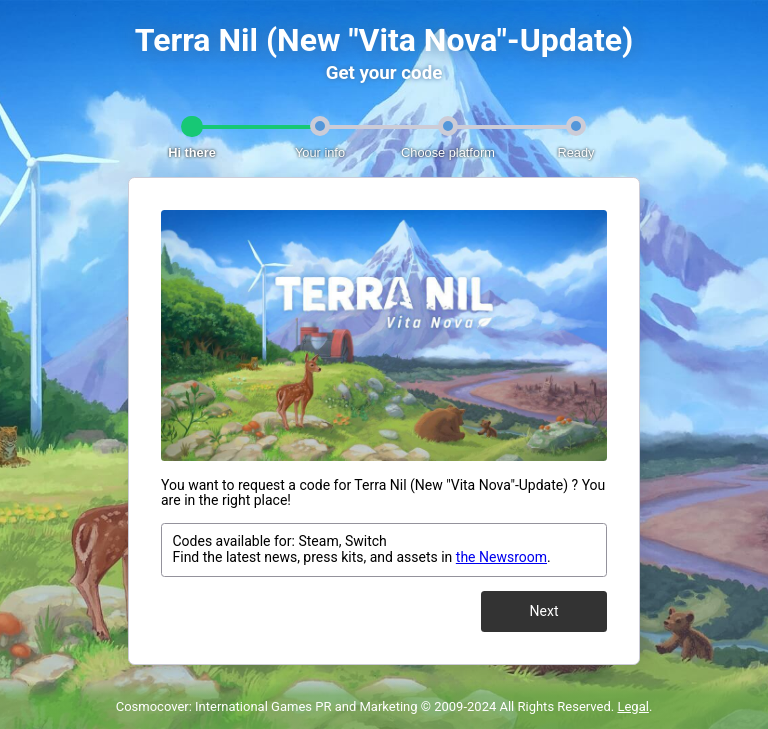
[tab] (192, 130)
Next (544, 611)
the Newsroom (501, 557)
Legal (632, 706)
